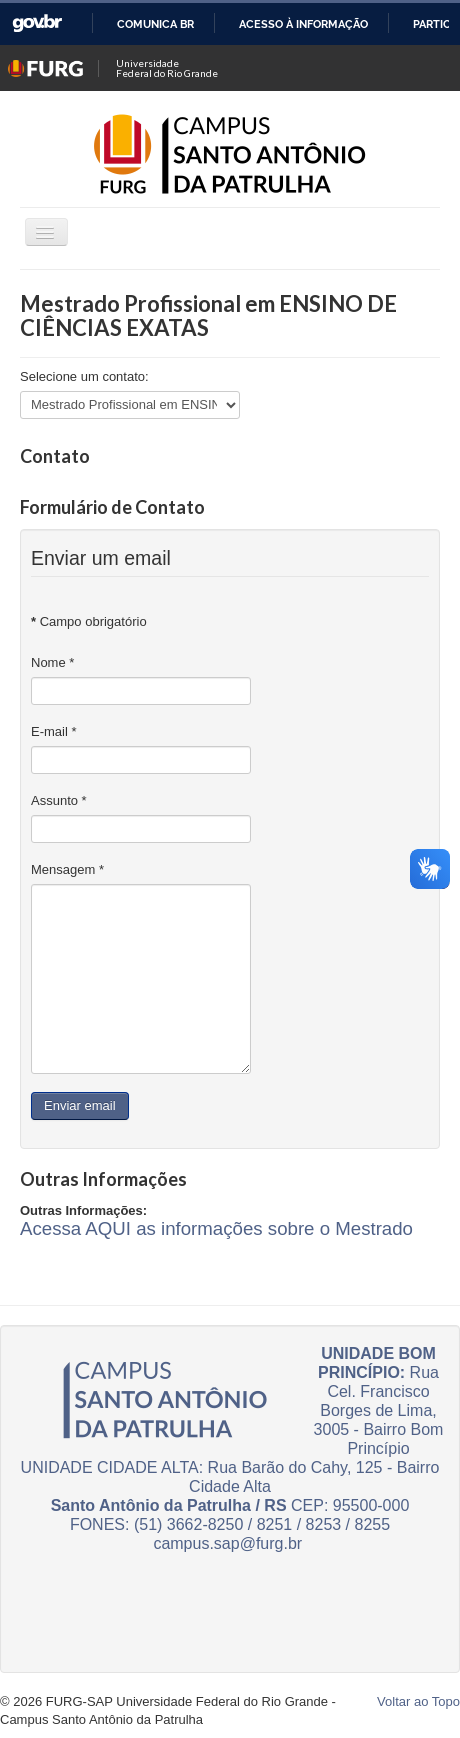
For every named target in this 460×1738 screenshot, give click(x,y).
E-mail (54, 731)
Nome (52, 662)
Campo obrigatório (89, 621)
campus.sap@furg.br (227, 1543)
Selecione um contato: (84, 376)
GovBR (37, 23)
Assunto (59, 800)
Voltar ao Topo (418, 1701)
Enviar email (80, 1105)
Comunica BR (155, 24)
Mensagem (67, 869)
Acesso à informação (303, 24)
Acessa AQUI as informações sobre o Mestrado (216, 1228)
